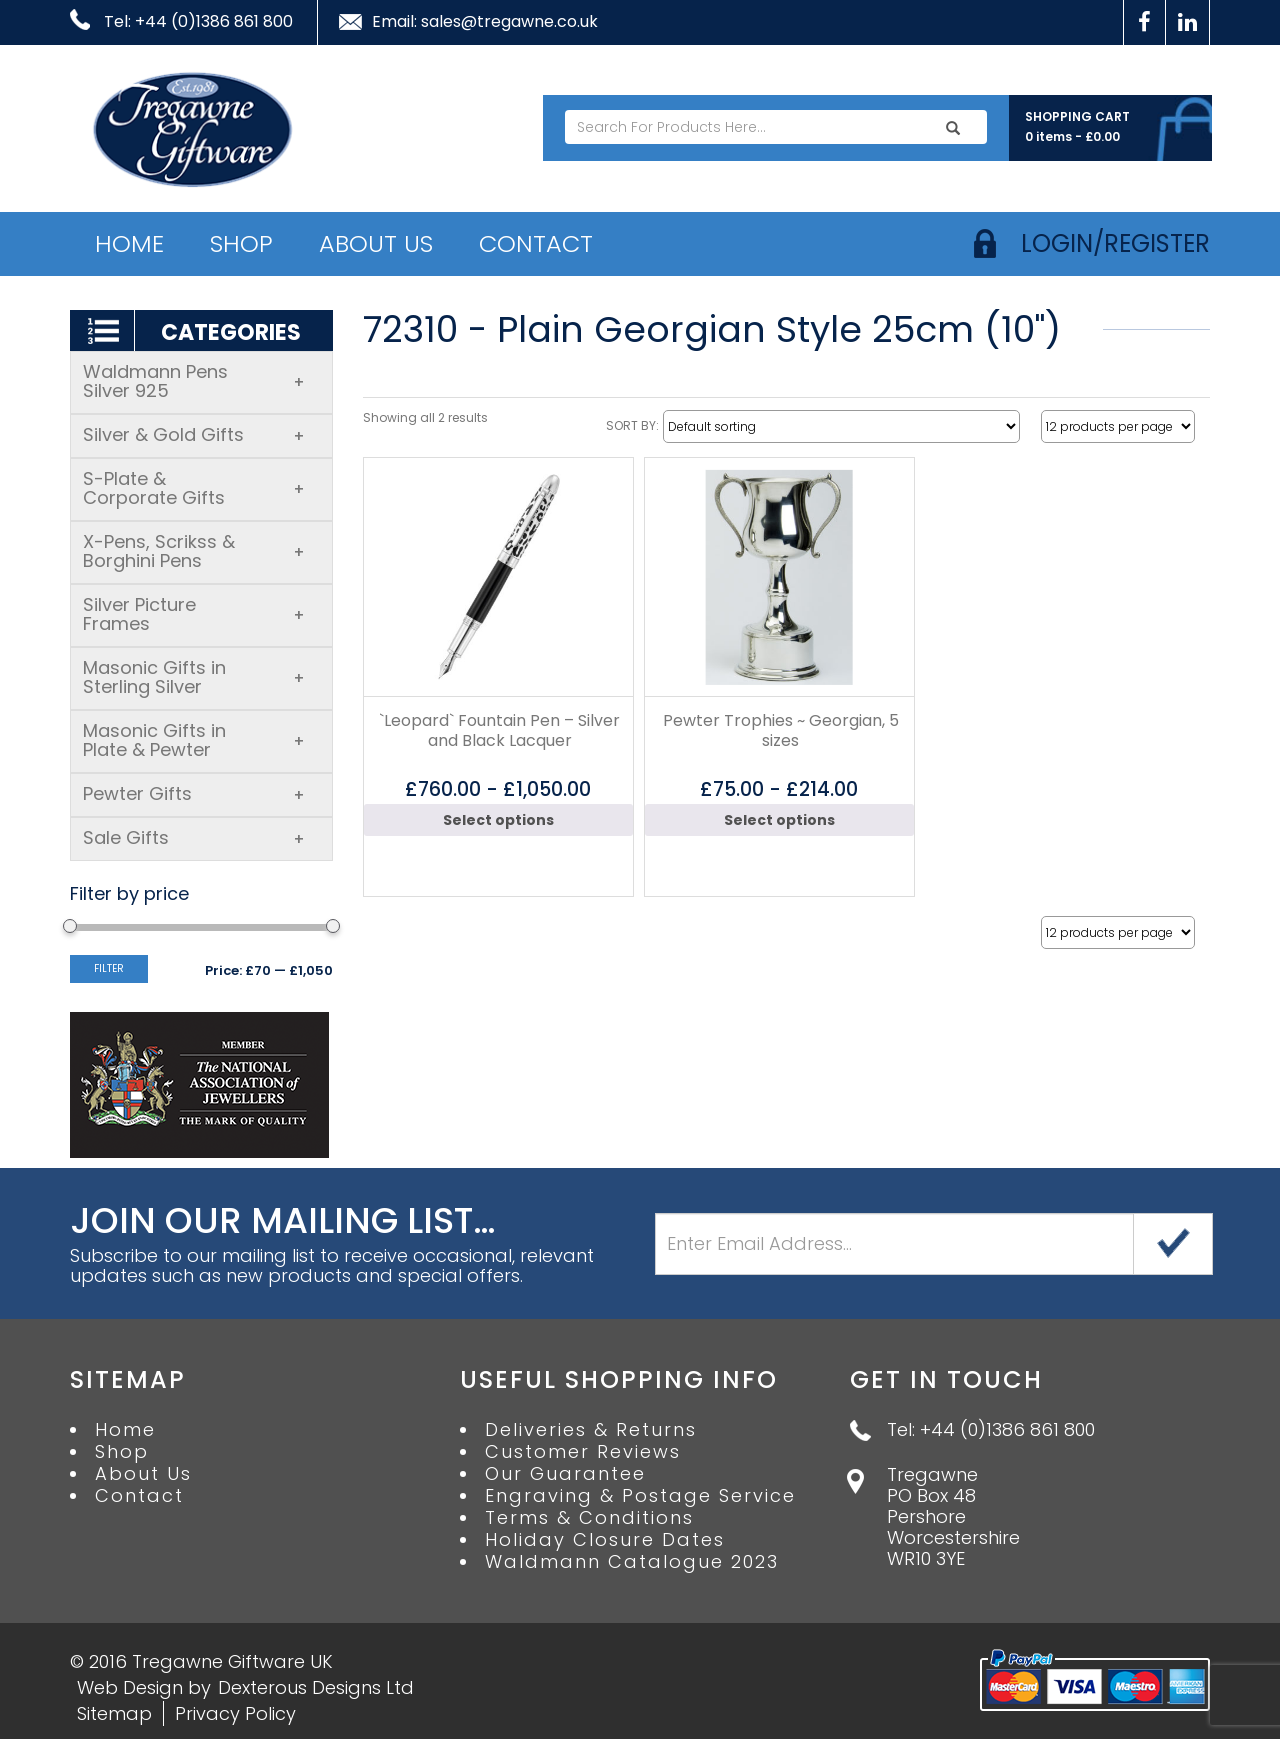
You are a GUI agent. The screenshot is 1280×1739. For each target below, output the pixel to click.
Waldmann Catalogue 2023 (632, 1562)
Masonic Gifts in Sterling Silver (194, 677)
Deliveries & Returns (591, 1430)
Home (129, 243)
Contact (536, 243)
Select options (498, 820)
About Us (376, 243)
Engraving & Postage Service (640, 1496)
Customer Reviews (583, 1452)
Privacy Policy (235, 1713)
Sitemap (114, 1713)
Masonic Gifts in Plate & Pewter (194, 740)
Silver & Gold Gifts (194, 434)
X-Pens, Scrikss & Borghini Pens (194, 551)
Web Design (130, 1687)
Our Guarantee (565, 1474)
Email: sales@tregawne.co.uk (485, 22)
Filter (109, 968)
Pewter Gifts (194, 793)
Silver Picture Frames (194, 614)
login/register (1115, 243)
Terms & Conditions (589, 1518)
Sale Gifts (194, 837)
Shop (241, 243)
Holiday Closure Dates (605, 1540)
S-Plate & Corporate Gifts (194, 488)
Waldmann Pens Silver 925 (194, 381)
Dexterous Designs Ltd (316, 1687)
